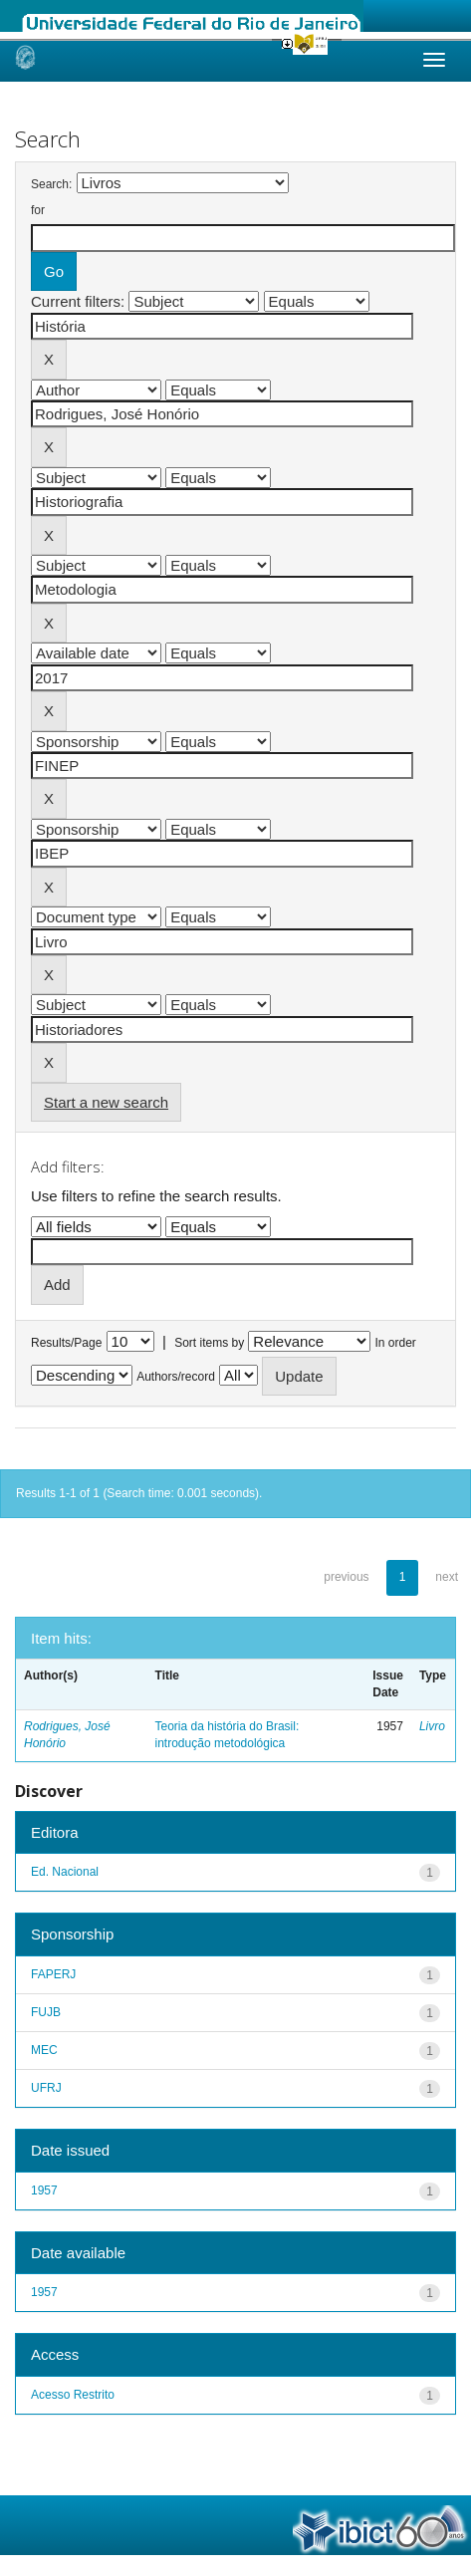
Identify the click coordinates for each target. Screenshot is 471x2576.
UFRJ (46, 2088)
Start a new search (106, 1102)
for (38, 210)
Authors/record (175, 1377)
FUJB (46, 2012)
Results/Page (66, 1343)
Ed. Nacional (65, 1872)
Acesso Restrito (73, 2395)
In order (395, 1343)
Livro (432, 1726)
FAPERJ (53, 1974)
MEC (44, 2050)
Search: (51, 184)
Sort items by (209, 1343)
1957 (44, 2190)
